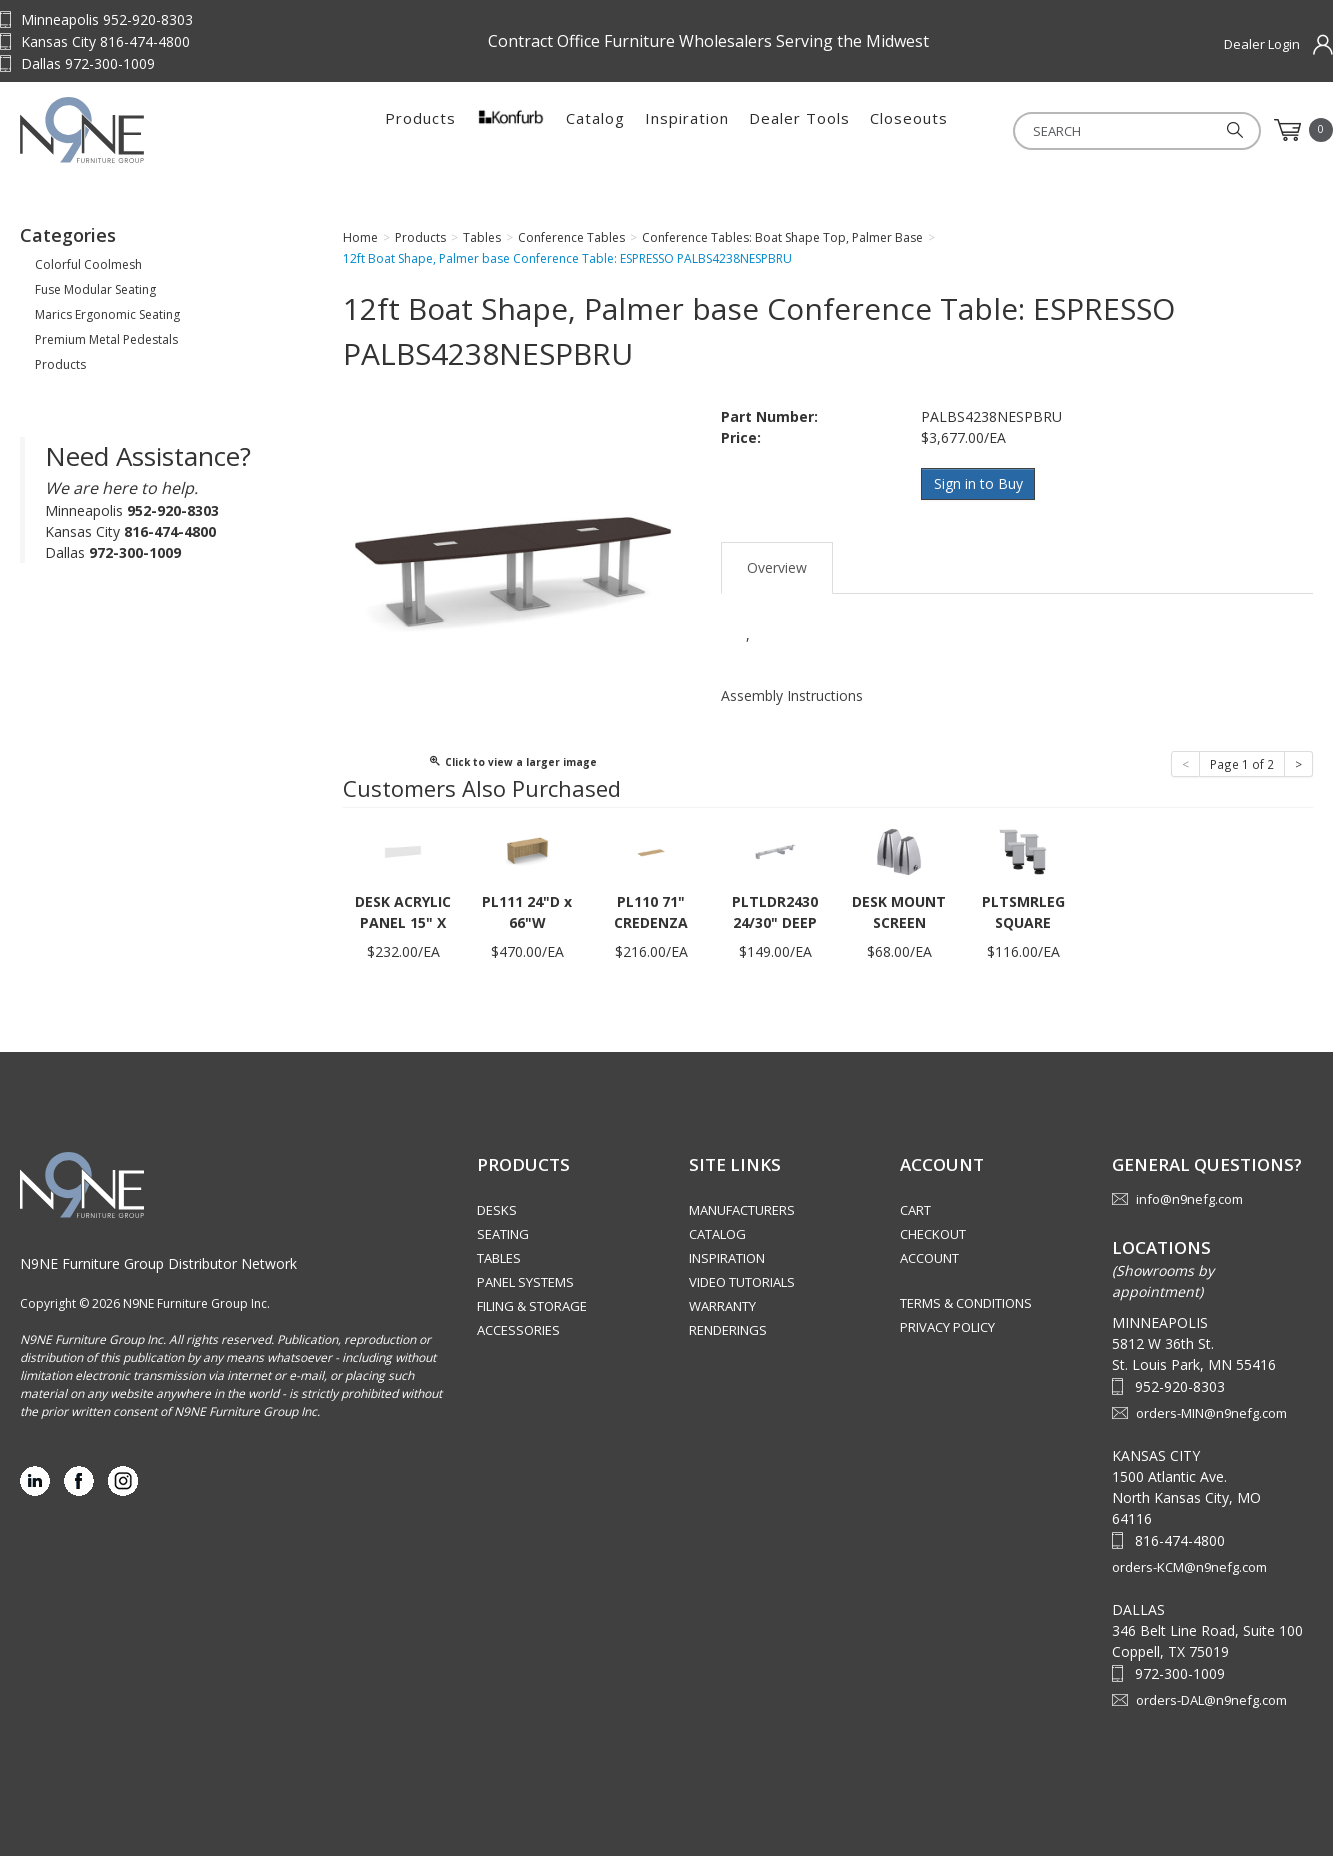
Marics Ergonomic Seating (107, 314)
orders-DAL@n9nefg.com (1211, 1700)
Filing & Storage (532, 1306)
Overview (777, 565)
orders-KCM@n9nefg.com (1189, 1567)
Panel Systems (525, 1282)
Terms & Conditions (966, 1303)
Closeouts (909, 130)
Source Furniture (145, 130)
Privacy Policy (947, 1327)
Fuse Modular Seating (95, 289)
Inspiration (687, 130)
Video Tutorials (742, 1282)
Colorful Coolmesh (88, 264)
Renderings (728, 1330)
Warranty (722, 1306)
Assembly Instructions (792, 693)
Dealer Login (1262, 44)
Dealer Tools (799, 130)
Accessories (518, 1330)
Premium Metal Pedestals (106, 339)
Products (420, 130)
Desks (497, 1210)
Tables (499, 1258)
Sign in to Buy (978, 483)
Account (929, 1258)
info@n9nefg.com (1189, 1199)
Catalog (595, 130)
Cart (915, 1210)
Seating (503, 1234)
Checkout (933, 1234)
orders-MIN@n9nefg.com (1211, 1413)
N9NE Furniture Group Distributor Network (158, 1263)
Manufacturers (742, 1210)
